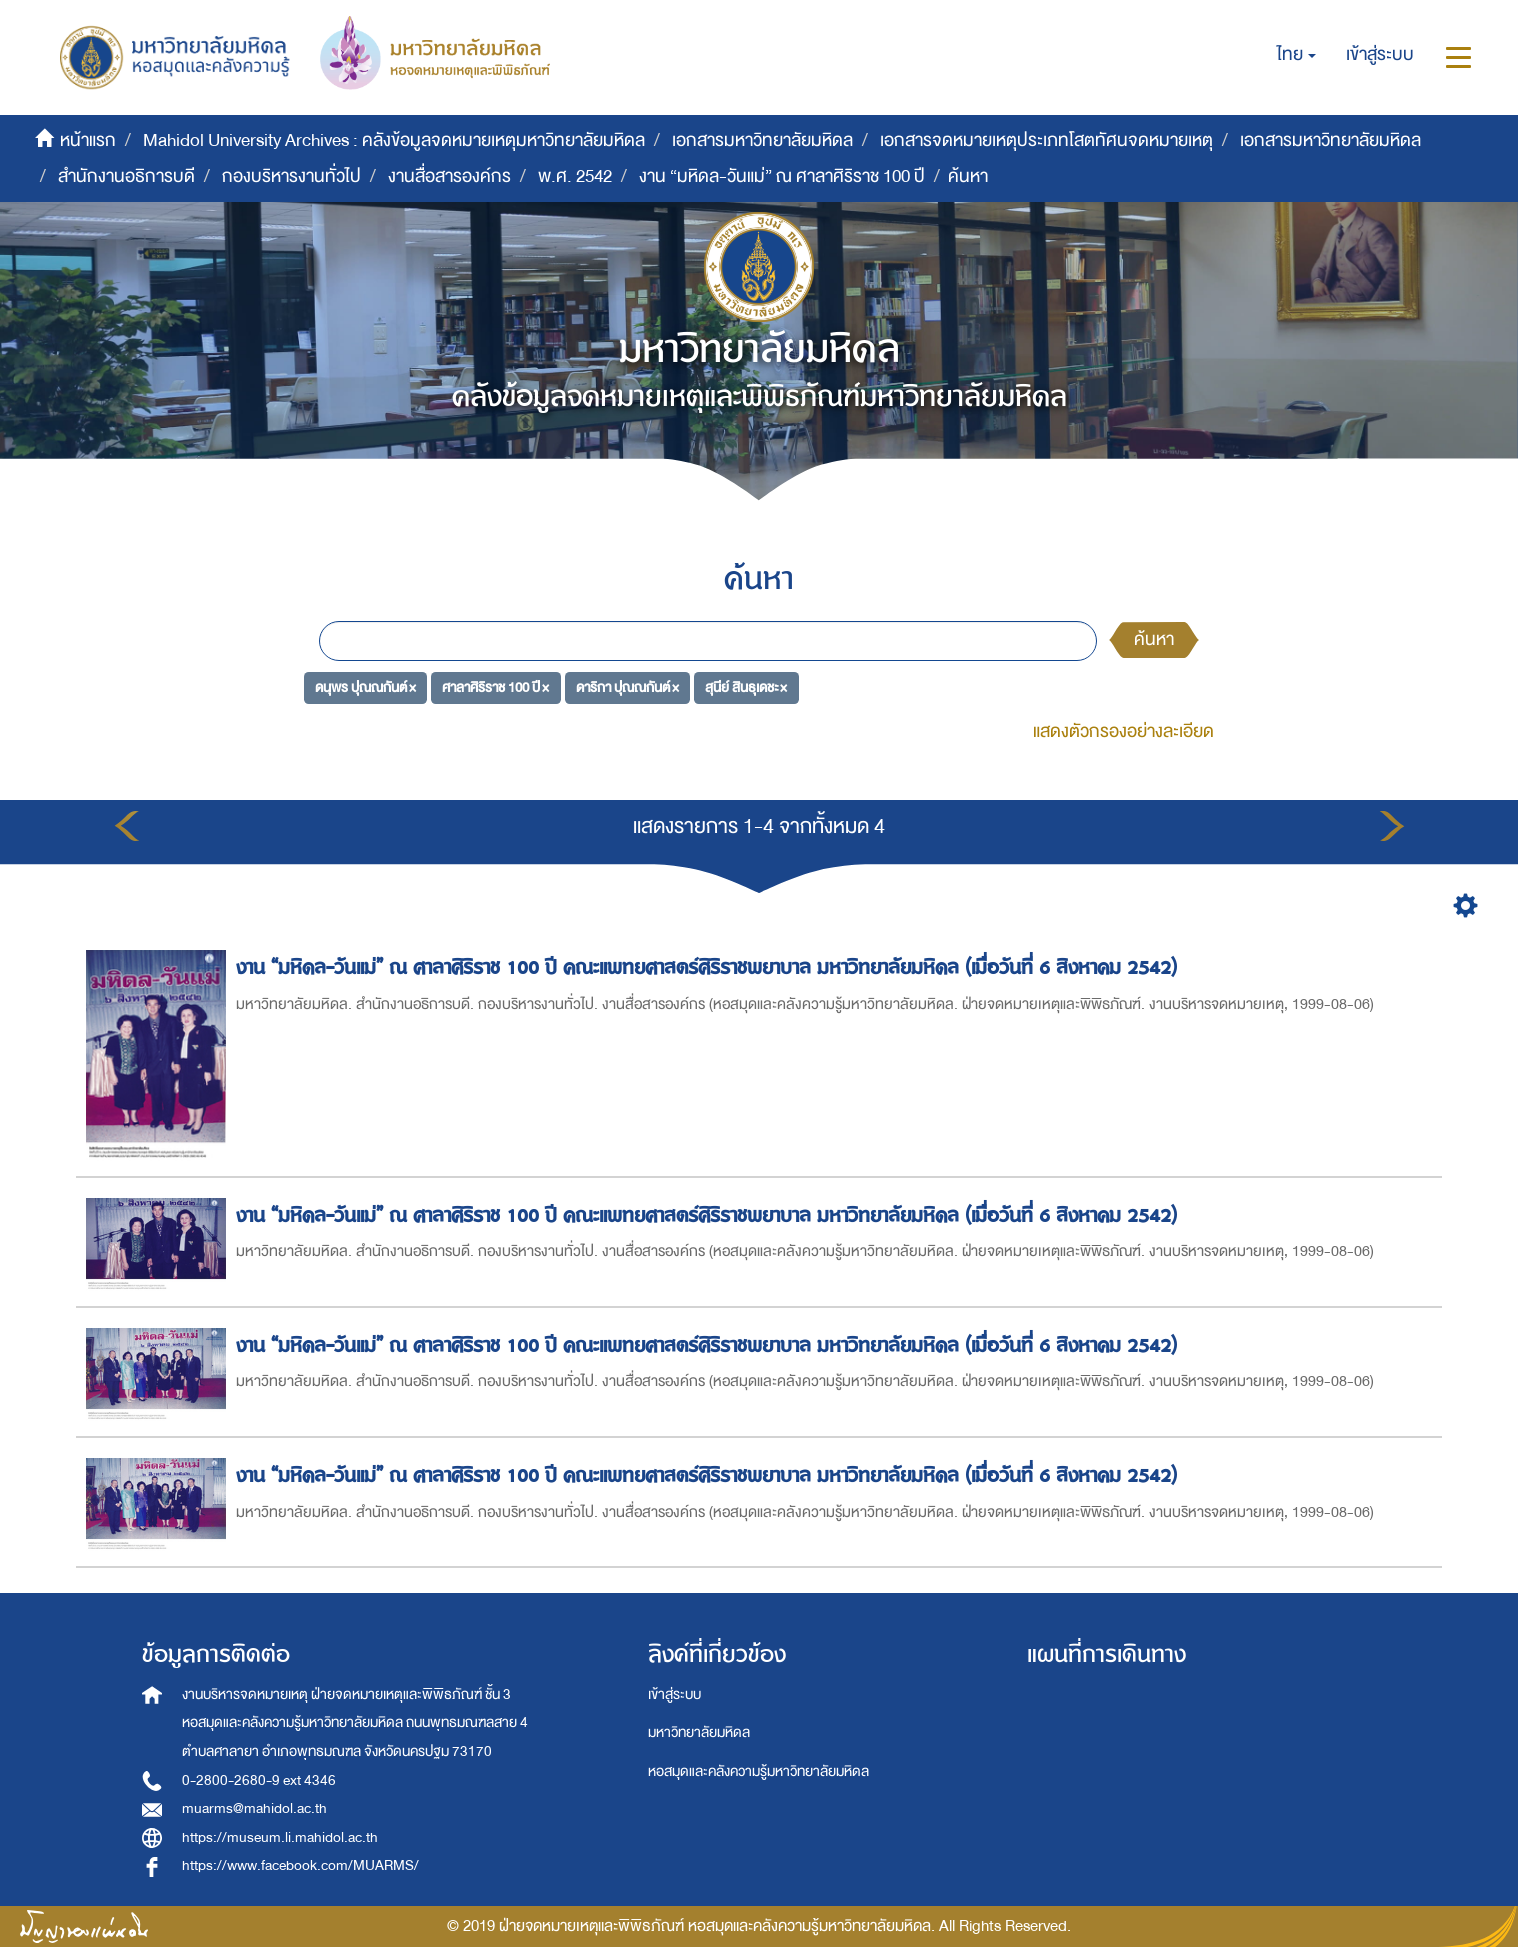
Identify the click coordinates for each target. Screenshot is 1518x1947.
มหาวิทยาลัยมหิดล (699, 1732)
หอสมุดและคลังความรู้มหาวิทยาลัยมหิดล (758, 1771)
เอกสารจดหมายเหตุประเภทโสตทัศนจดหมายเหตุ (1046, 140)
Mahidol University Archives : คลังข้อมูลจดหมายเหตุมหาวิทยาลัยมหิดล (394, 140)
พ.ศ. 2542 (575, 176)
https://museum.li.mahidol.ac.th (280, 1837)
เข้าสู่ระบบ (674, 1694)
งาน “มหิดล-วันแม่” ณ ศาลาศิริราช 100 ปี (782, 176)
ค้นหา (1154, 639)
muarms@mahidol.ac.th (254, 1808)
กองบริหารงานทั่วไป (291, 176)
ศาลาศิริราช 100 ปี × (495, 687)
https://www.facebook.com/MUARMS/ (300, 1865)
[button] (1296, 55)
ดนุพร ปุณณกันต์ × (365, 687)
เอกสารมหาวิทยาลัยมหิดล (762, 140)
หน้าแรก (88, 140)
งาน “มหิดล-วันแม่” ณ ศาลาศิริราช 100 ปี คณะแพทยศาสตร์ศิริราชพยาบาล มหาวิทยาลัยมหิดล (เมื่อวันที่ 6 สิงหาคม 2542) (709, 967)
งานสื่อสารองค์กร (449, 176)
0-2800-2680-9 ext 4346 (259, 1780)
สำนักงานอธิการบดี (126, 176)
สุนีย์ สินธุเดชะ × (746, 687)
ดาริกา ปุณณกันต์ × (627, 687)
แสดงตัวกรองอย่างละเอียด (1123, 731)
